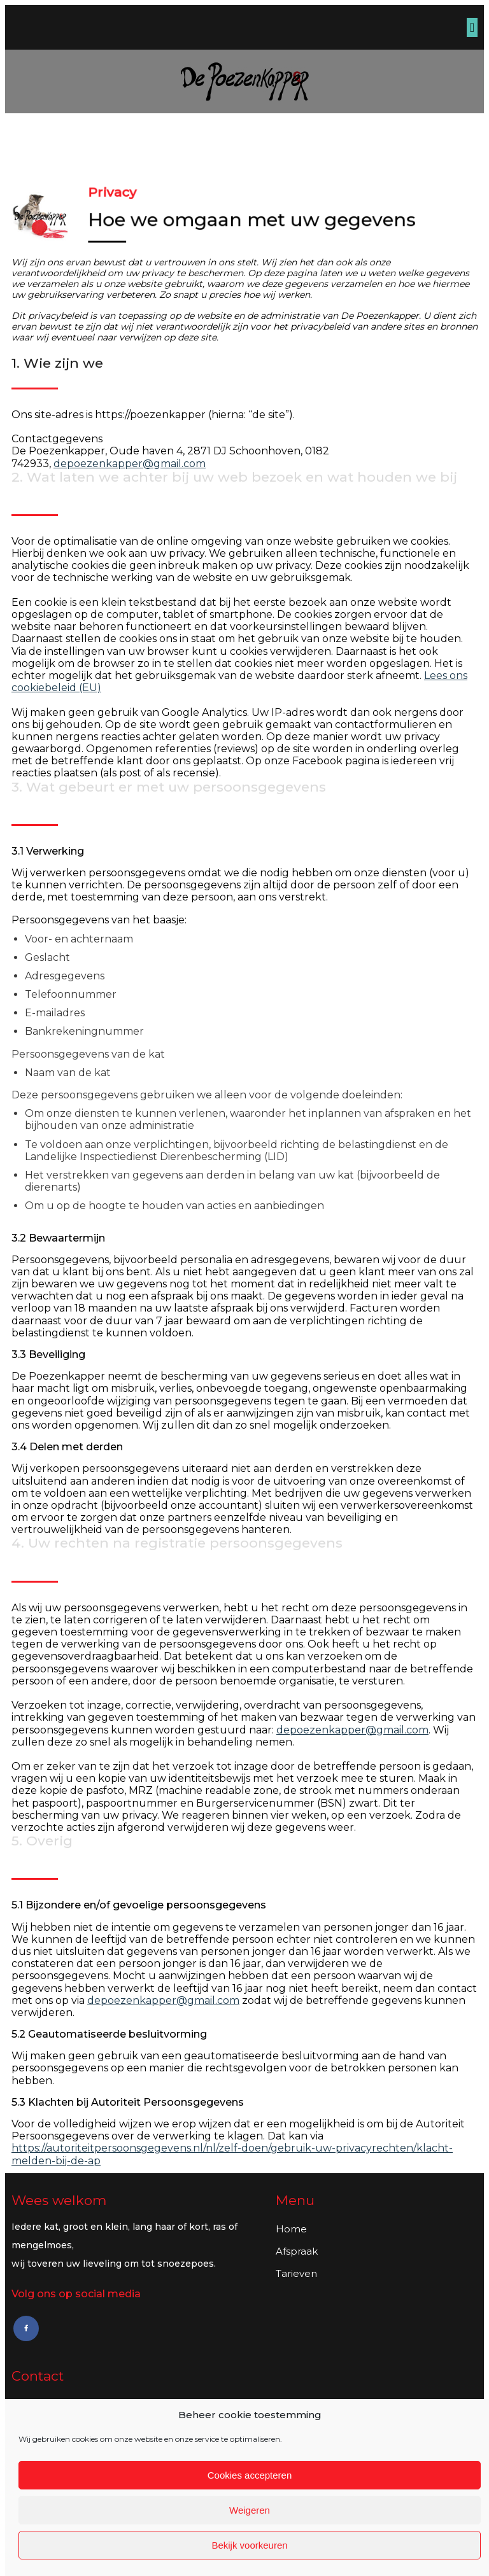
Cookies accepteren (250, 2475)
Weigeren (249, 2510)
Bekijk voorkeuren (249, 2545)
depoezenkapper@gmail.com (129, 464)
